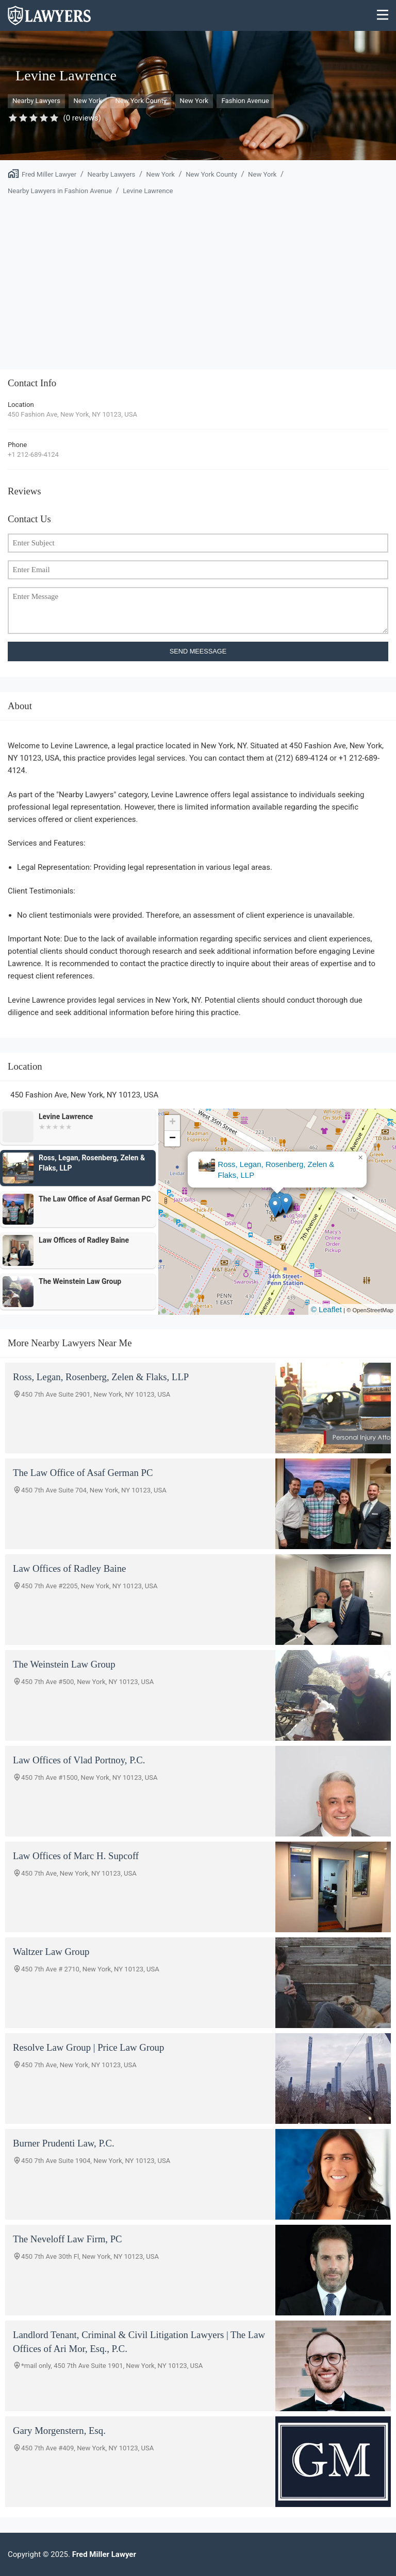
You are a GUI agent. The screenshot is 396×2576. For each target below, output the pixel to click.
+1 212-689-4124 (33, 454)
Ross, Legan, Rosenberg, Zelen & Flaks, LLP (276, 1169)
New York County (141, 101)
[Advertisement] (198, 276)
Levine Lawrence (148, 191)
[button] (275, 1206)
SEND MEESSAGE (198, 651)
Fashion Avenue (245, 101)
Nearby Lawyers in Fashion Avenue (60, 191)
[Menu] (383, 16)
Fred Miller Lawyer (49, 174)
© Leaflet (326, 1309)
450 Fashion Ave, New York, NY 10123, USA (72, 414)
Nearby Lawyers (36, 101)
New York (87, 101)
